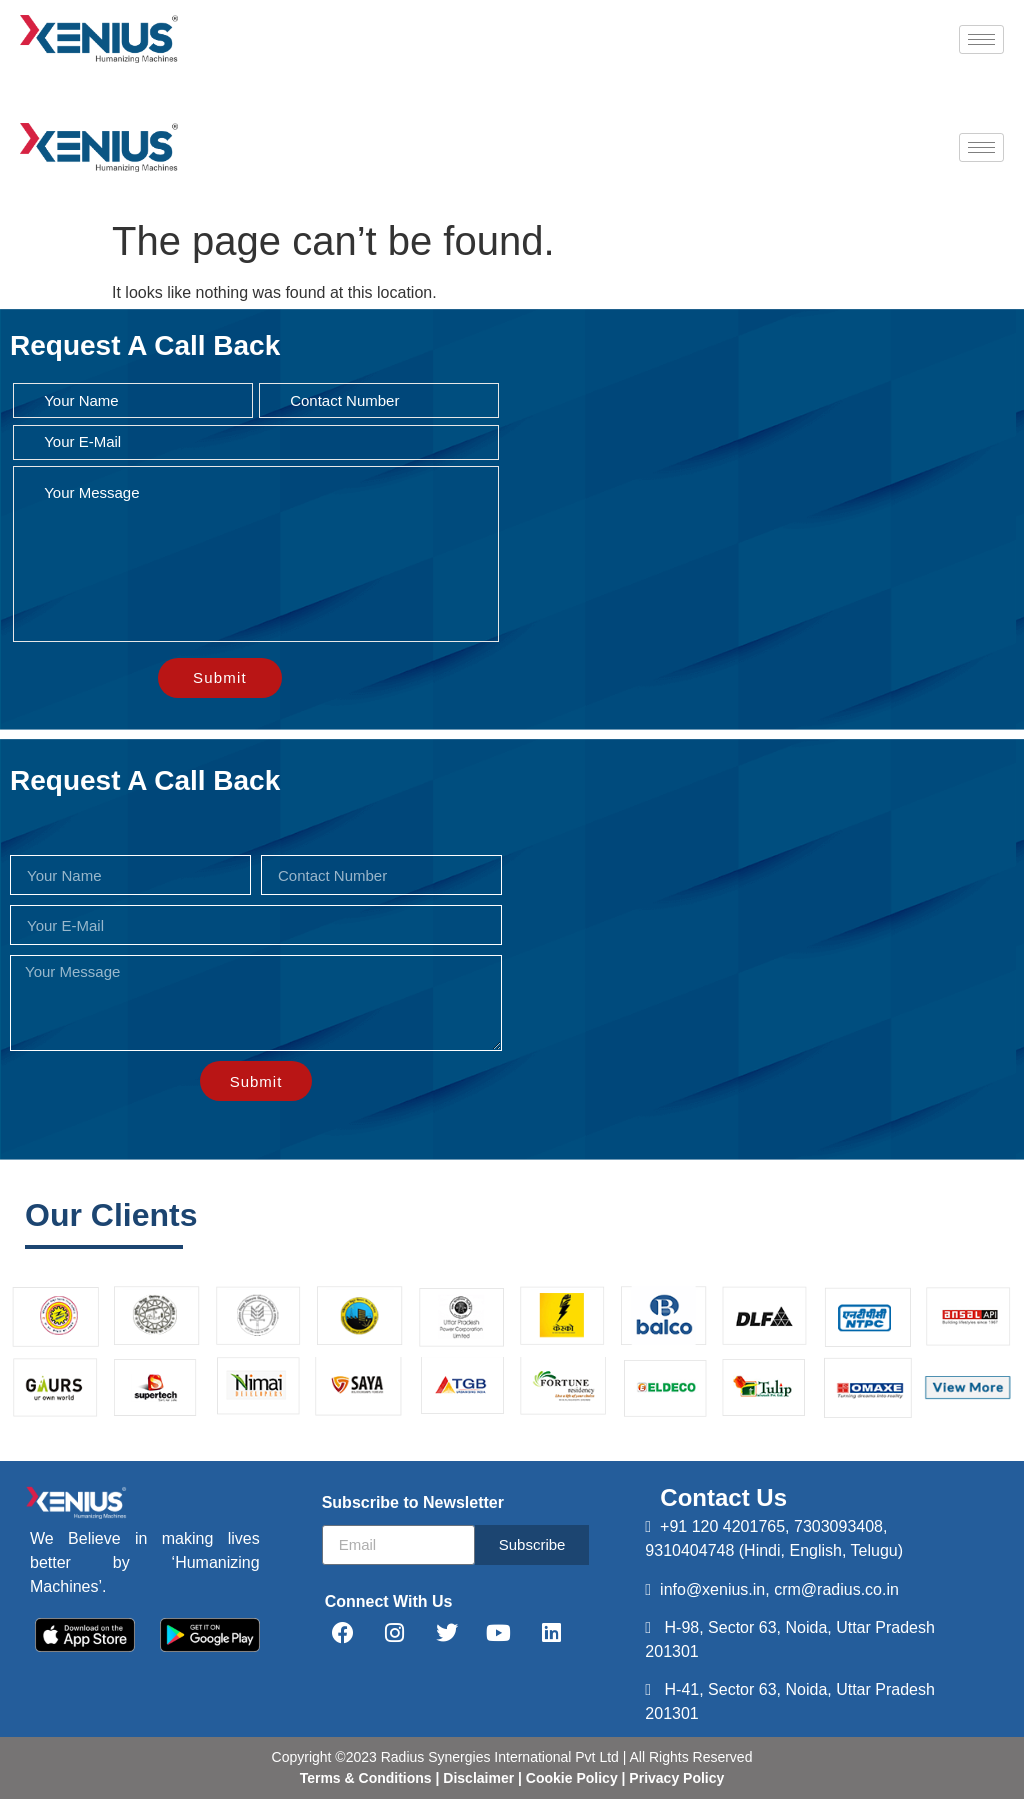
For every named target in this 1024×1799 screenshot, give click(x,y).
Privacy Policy (674, 1778)
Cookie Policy (570, 1778)
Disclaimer (480, 1778)
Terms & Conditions (366, 1778)
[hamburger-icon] (981, 39)
